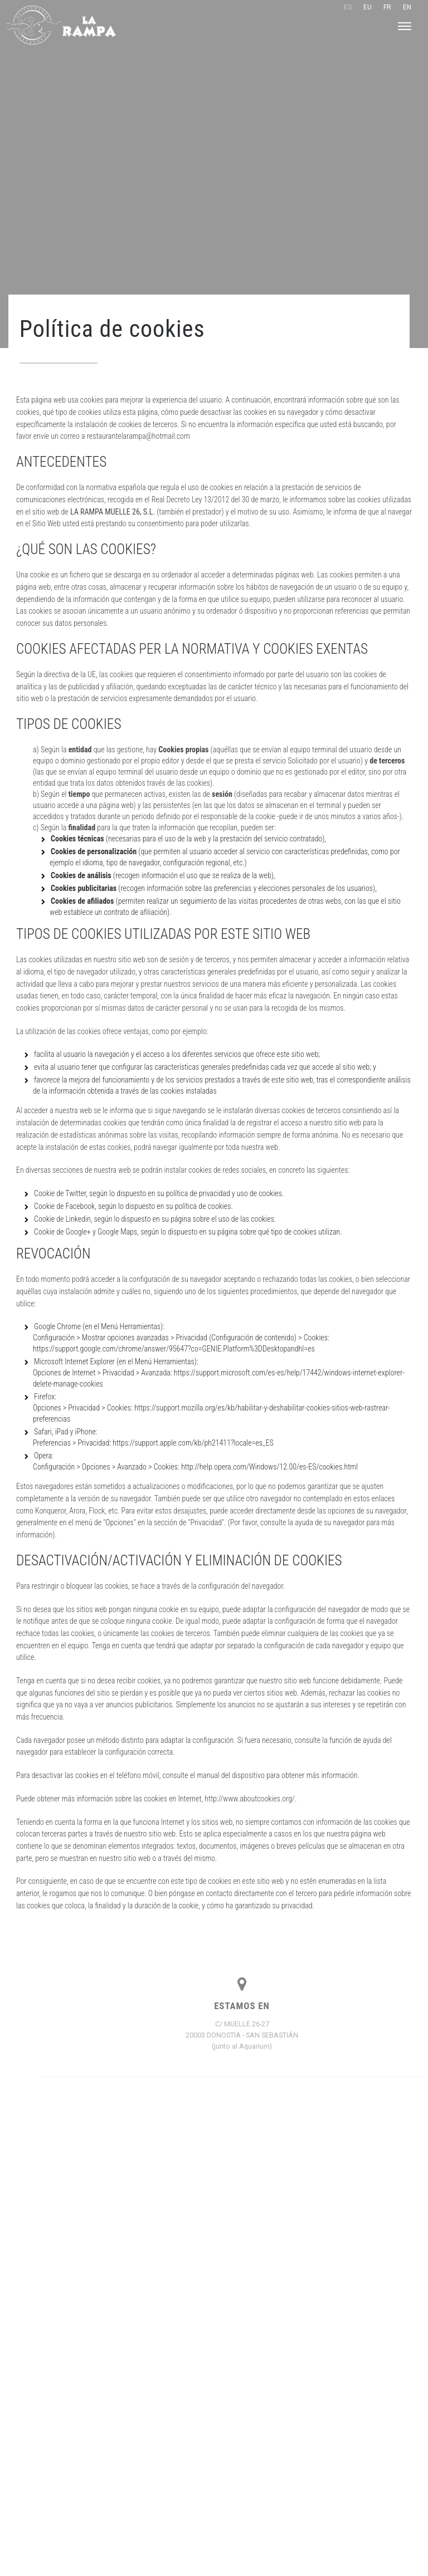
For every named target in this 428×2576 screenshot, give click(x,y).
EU (367, 7)
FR (387, 7)
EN (407, 7)
